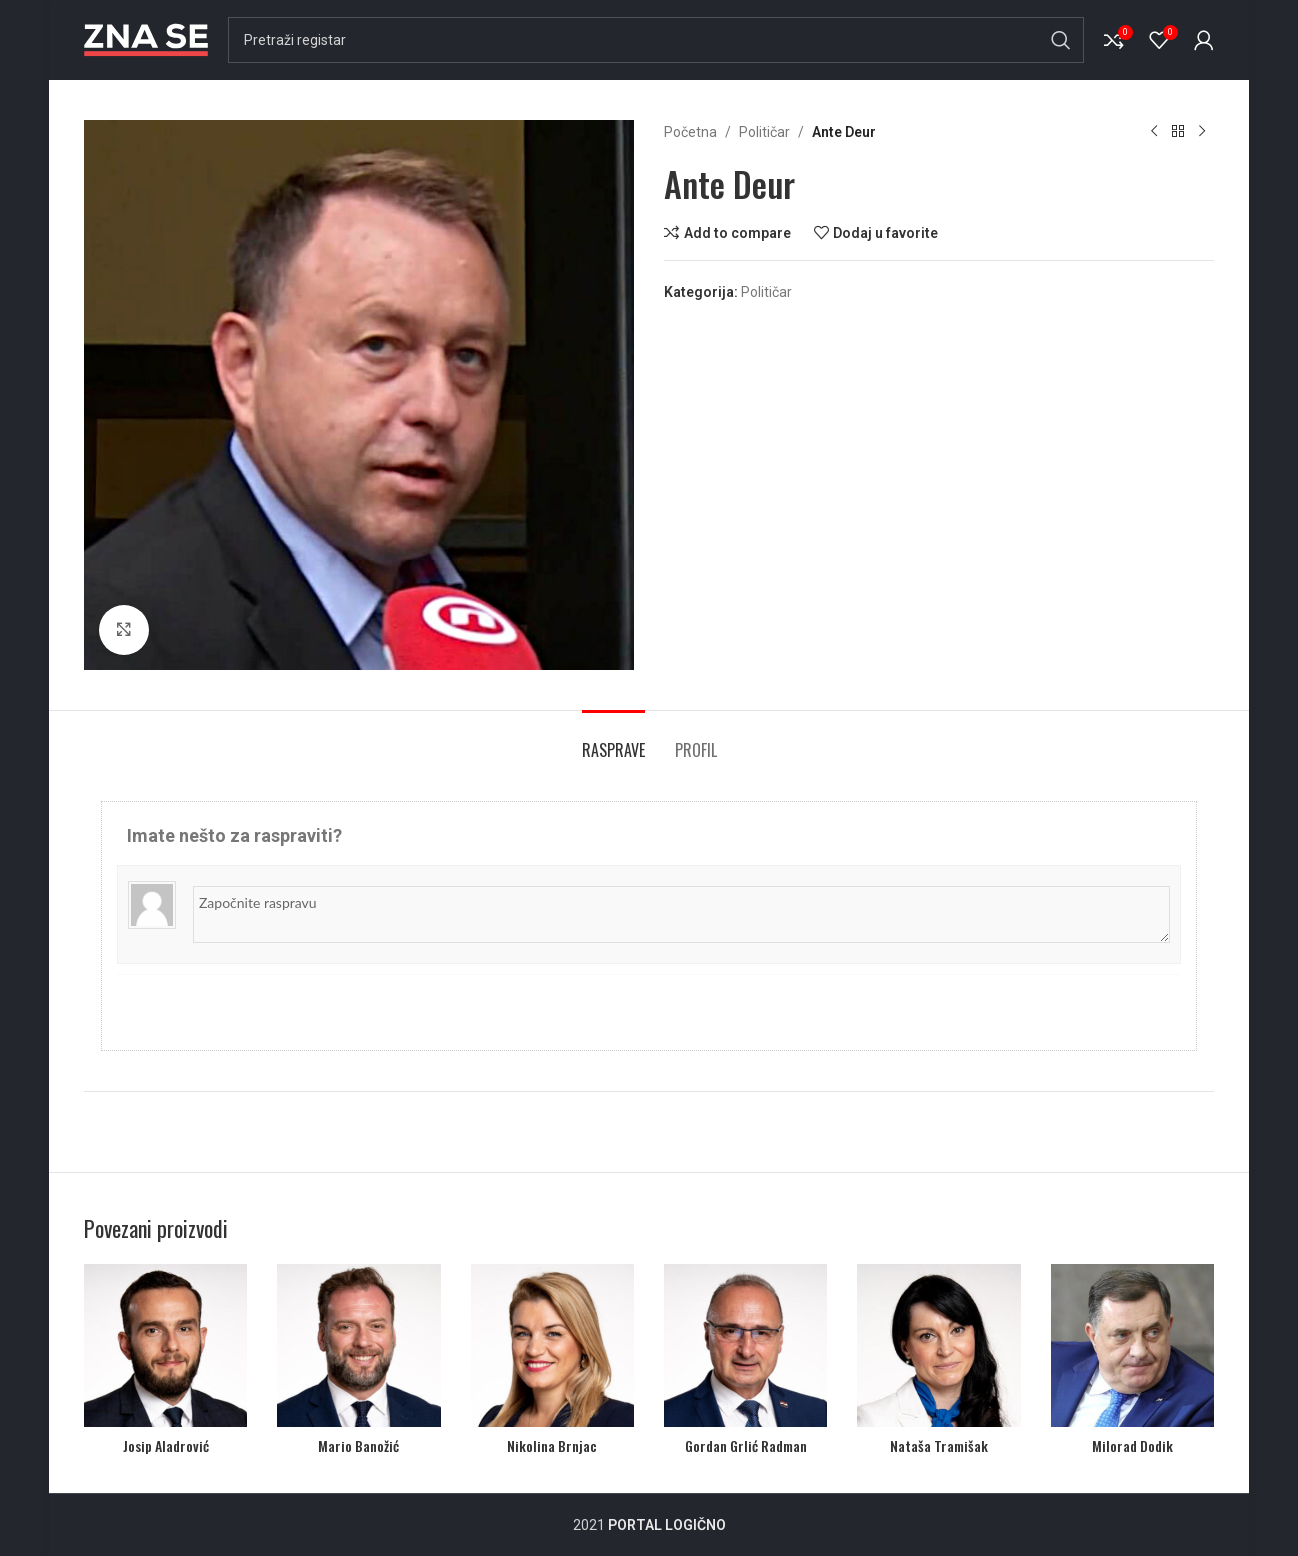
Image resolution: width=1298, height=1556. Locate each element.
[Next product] (1202, 132)
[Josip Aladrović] (165, 1345)
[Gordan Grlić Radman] (745, 1345)
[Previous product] (1154, 132)
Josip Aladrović (166, 1445)
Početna (690, 132)
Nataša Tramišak (939, 1445)
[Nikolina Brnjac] (552, 1345)
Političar (764, 132)
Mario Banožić (358, 1445)
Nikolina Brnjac (552, 1445)
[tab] (613, 740)
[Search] (656, 40)
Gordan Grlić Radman (746, 1445)
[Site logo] (146, 39)
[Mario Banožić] (358, 1345)
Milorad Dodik (1132, 1445)
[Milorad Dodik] (1132, 1345)
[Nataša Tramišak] (938, 1345)
